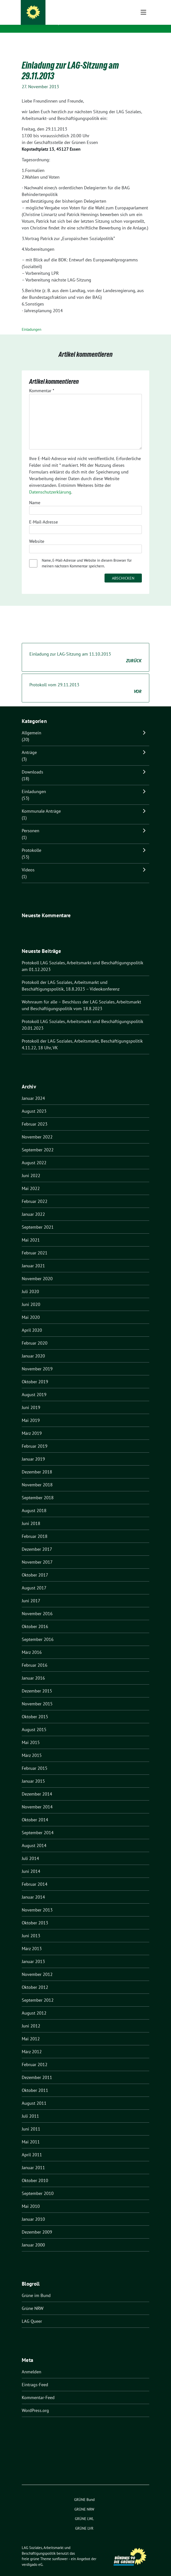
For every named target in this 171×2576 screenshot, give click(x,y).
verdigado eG (32, 2556)
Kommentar (41, 383)
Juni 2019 (31, 1400)
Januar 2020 (33, 1348)
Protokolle (31, 842)
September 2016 (38, 1631)
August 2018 (34, 1503)
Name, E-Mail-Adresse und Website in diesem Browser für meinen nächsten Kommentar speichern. (87, 555)
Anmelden (31, 2364)
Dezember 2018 (37, 1464)
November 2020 (37, 1271)
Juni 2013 (31, 1928)
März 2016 (32, 1644)
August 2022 (34, 1155)
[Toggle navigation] (143, 40)
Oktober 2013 (35, 1915)
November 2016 (37, 1606)
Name (34, 495)
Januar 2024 (33, 1090)
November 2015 (37, 1696)
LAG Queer (32, 2313)
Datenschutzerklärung (50, 484)
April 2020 (32, 1322)
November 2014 (37, 1799)
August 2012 (34, 2005)
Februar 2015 (34, 1760)
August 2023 (34, 1103)
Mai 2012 (31, 2031)
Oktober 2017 (35, 1567)
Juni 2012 (31, 2018)
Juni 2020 (31, 1297)
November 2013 (37, 1902)
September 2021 (38, 1219)
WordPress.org (35, 2403)
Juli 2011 (30, 2108)
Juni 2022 (31, 1168)
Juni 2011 (31, 2121)
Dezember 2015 (37, 1683)
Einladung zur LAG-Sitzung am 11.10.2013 (85, 649)
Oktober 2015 (35, 1709)
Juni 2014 (31, 1863)
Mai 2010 (31, 2198)
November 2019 (37, 1361)
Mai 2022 (31, 1181)
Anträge (29, 745)
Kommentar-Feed (38, 2390)
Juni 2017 (31, 1593)
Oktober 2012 (35, 1979)
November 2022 (37, 1129)
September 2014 (38, 1825)
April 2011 (32, 2147)
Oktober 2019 (35, 1374)
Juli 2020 (30, 1284)
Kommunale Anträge (41, 803)
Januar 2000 (33, 2237)
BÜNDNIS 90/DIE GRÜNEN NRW (64, 23)
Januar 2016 (33, 1670)
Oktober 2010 (35, 2173)
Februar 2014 (34, 1876)
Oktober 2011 (35, 2082)
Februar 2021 (34, 1245)
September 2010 (38, 2185)
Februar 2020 (34, 1335)
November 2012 (37, 1966)
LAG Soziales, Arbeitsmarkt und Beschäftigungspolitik (73, 13)
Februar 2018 (34, 1528)
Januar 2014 (33, 1889)
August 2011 (34, 2095)
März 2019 (32, 1425)
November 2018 (37, 1477)
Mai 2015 (31, 1735)
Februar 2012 (34, 2057)
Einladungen (31, 321)
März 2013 (32, 1941)
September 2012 (38, 1992)
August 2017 (34, 1580)
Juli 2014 (30, 1851)
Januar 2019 (33, 1451)
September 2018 (38, 1490)
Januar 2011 (33, 2160)
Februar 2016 (34, 1657)
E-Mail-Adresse (43, 514)
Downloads (32, 764)
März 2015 (32, 1747)
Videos (28, 862)
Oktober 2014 (35, 1812)
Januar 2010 (33, 2211)
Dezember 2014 (37, 1786)
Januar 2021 (33, 1258)
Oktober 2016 (35, 1619)
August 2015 (34, 1722)
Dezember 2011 (37, 2070)
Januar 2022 (33, 1206)
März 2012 (32, 2044)
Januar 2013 (33, 1954)
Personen (30, 823)
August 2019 (34, 1387)
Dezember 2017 (37, 1541)
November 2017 (37, 1554)
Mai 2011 (31, 2134)
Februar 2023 (34, 1116)
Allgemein (31, 725)
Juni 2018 (31, 1516)
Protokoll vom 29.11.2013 (85, 680)
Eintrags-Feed (35, 2377)
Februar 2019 (34, 1438)
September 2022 (38, 1142)
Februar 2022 (34, 1193)
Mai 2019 (31, 1412)
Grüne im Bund (36, 2288)
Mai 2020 (31, 1309)
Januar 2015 (33, 1773)
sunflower (60, 2551)
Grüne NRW (32, 2300)
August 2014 (34, 1838)
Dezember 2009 (37, 2224)
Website (36, 533)
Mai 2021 (31, 1232)
